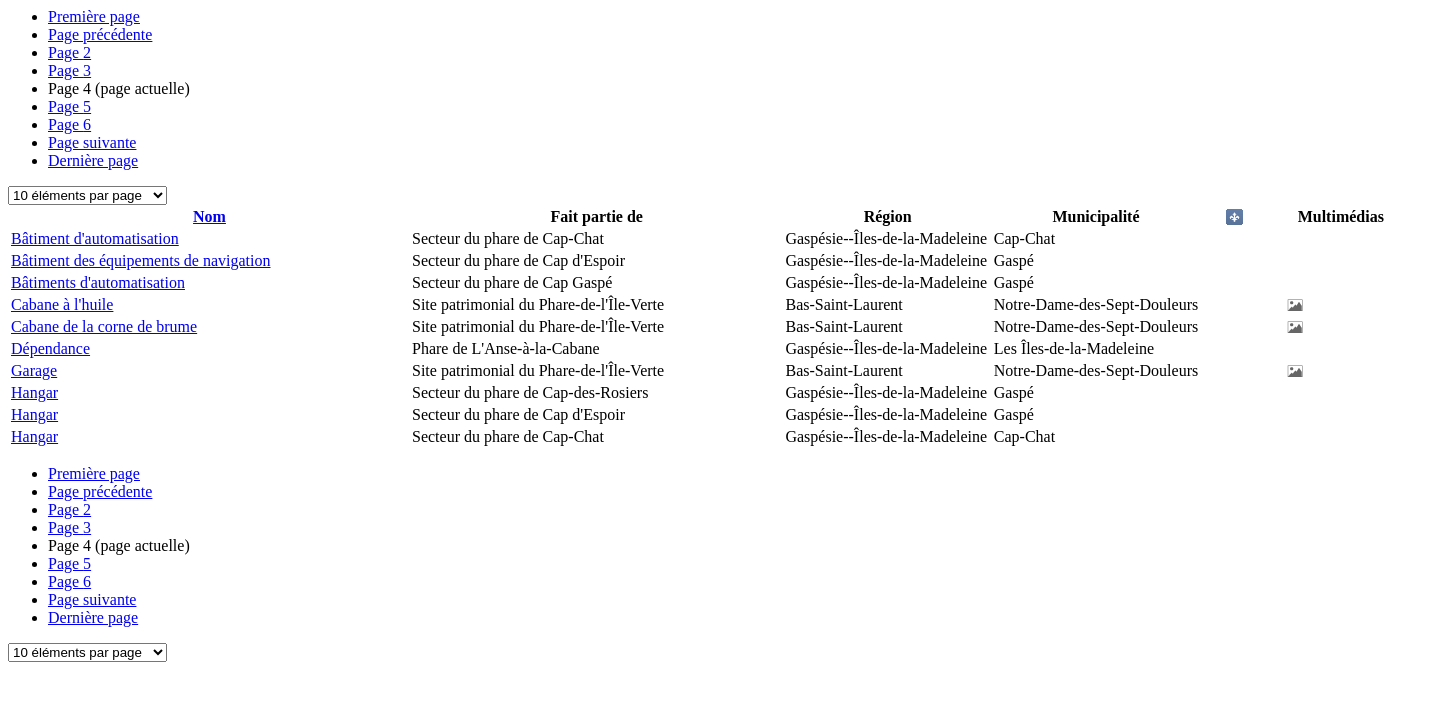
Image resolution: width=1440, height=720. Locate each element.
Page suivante (92, 142)
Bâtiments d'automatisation (98, 282)
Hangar (34, 392)
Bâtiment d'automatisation (95, 238)
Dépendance (50, 348)
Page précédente (100, 34)
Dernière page (93, 160)
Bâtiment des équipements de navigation (141, 260)
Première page (94, 16)
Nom (209, 216)
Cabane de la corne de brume (104, 326)
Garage (34, 370)
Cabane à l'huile (62, 304)
